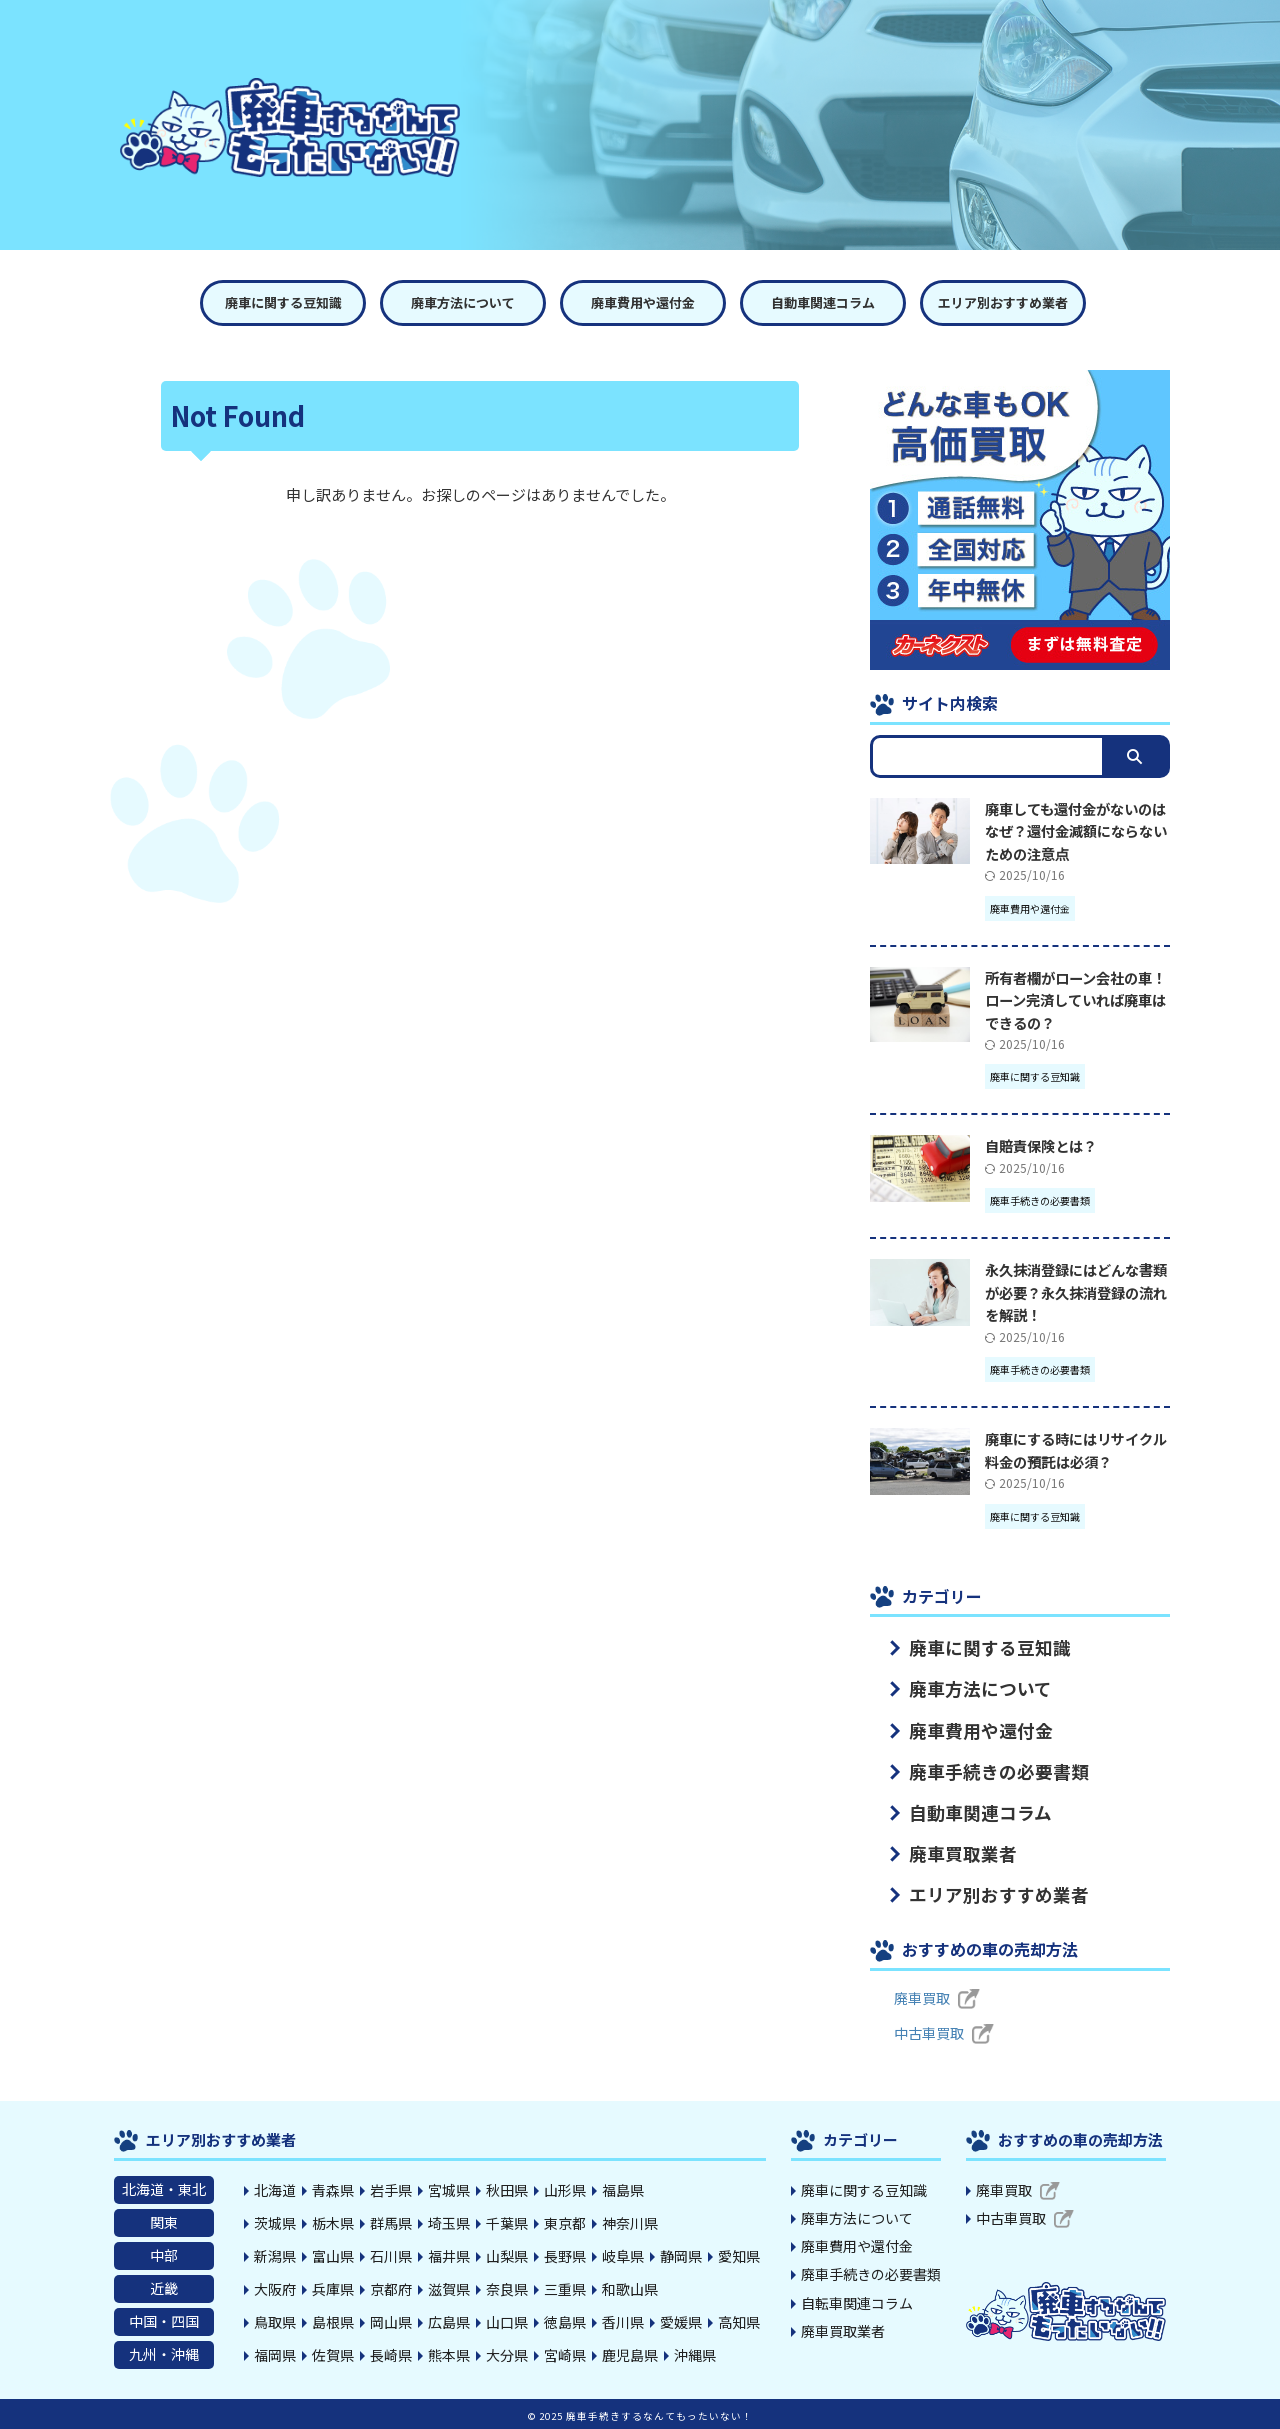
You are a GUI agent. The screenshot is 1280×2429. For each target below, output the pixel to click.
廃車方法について (463, 302)
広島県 (449, 2321)
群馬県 (391, 2222)
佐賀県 (333, 2354)
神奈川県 (630, 2222)
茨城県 (275, 2222)
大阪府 (275, 2288)
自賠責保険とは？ (1041, 1145)
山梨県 (507, 2255)
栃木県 (333, 2222)
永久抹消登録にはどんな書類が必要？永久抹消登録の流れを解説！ (1076, 1292)
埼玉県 (449, 2222)
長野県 (565, 2255)
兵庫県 (333, 2288)
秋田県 (507, 2189)
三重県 (565, 2288)
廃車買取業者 (947, 1852)
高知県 (739, 2321)
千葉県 (507, 2222)
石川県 (391, 2255)
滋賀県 (449, 2288)
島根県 (333, 2321)
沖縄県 (695, 2354)
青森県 (333, 2189)
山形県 (565, 2189)
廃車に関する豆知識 (283, 302)
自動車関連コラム (823, 302)
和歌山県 (630, 2288)
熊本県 (449, 2354)
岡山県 (391, 2321)
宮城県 (449, 2189)
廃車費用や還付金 (643, 302)
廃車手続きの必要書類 (975, 1770)
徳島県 (565, 2321)
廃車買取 (922, 1997)
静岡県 (681, 2255)
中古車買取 (929, 2032)
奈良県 (507, 2288)
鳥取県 (275, 2321)
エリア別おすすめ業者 (1003, 302)
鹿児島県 (630, 2354)
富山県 (333, 2255)
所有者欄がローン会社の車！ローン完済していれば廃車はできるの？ (1075, 1000)
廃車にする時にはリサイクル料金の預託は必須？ (1076, 1450)
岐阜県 (623, 2255)
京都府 (391, 2288)
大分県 (507, 2354)
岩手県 (391, 2189)
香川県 (623, 2321)
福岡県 (275, 2354)
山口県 (507, 2321)
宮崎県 (565, 2354)
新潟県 (275, 2255)
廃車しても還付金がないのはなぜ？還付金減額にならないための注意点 (1076, 831)
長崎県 (391, 2354)
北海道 (275, 2189)
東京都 (565, 2222)
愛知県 (739, 2255)
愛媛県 (681, 2321)
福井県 (449, 2255)
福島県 (623, 2189)
